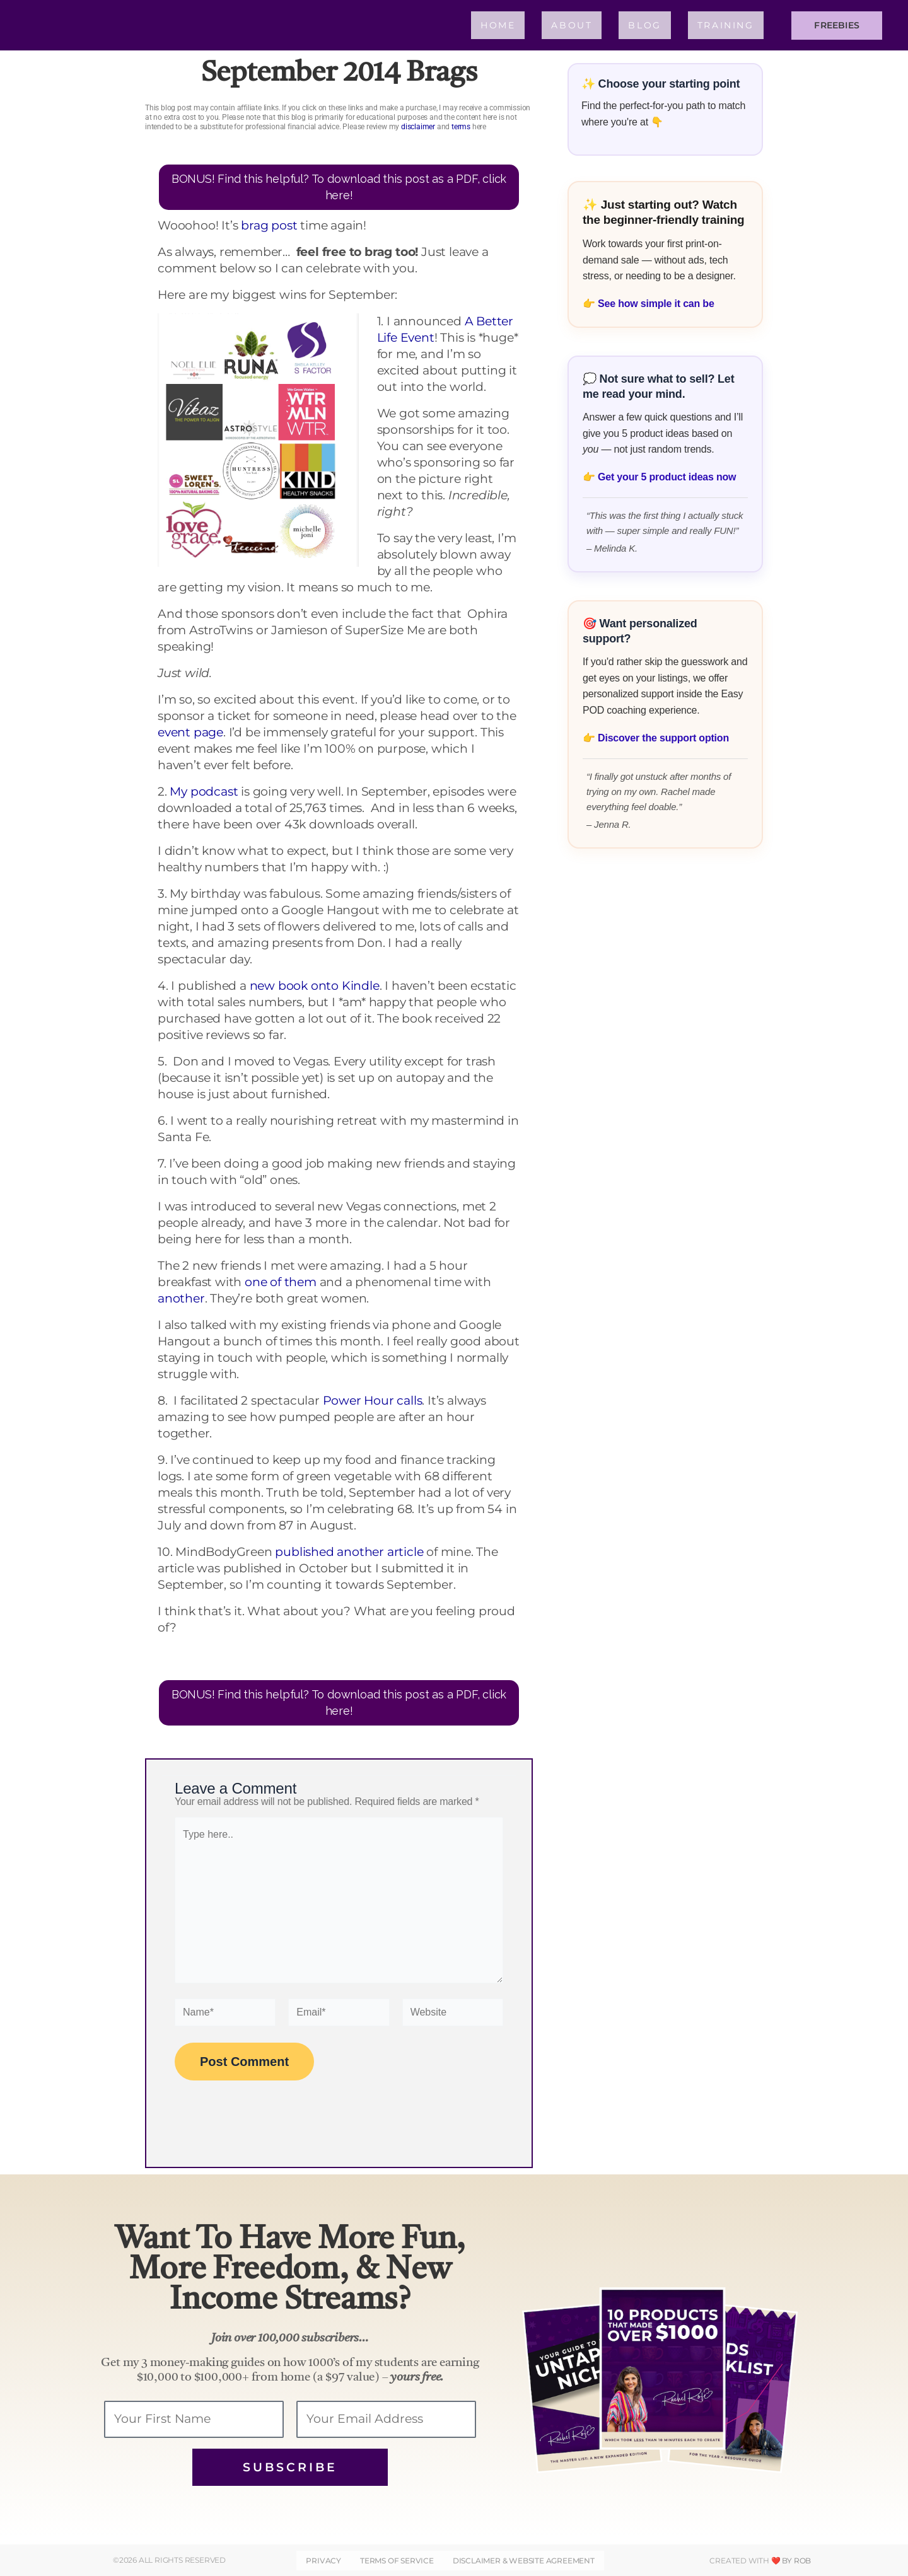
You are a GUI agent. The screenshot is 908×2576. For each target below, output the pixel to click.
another (181, 1298)
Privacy (324, 2560)
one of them (281, 1282)
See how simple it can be (656, 303)
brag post (269, 225)
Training (725, 25)
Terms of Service (396, 2560)
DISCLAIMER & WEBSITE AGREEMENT (522, 2560)
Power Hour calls (372, 1400)
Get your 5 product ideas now (667, 477)
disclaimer (418, 126)
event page (190, 732)
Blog (644, 25)
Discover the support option (663, 738)
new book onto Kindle (315, 985)
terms (460, 126)
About (571, 25)
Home (497, 25)
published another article (349, 1552)
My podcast (204, 791)
